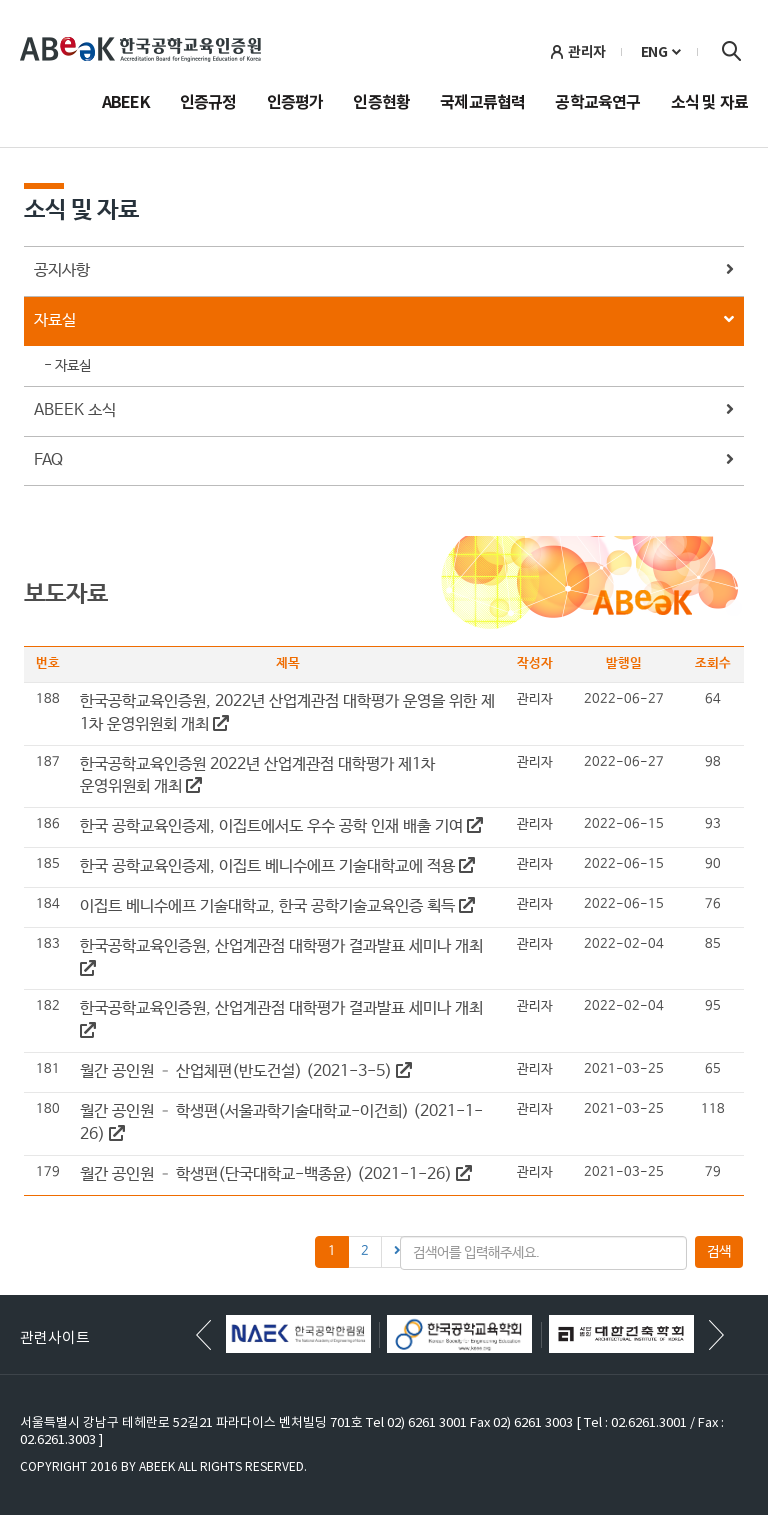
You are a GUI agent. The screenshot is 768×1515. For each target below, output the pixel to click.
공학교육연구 (597, 104)
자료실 (384, 321)
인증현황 (381, 104)
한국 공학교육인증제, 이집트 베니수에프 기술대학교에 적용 (277, 866)
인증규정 (208, 104)
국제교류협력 (482, 104)
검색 (731, 51)
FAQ (384, 461)
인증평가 (295, 104)
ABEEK (126, 104)
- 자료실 (67, 366)
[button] (716, 1335)
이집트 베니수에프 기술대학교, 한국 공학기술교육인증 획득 (277, 906)
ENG (654, 52)
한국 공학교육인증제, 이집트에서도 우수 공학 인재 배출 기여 (281, 826)
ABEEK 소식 (384, 411)
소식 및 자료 (709, 104)
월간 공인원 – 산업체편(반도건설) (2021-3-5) (246, 1071)
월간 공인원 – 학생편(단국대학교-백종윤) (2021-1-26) (276, 1174)
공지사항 (384, 271)
